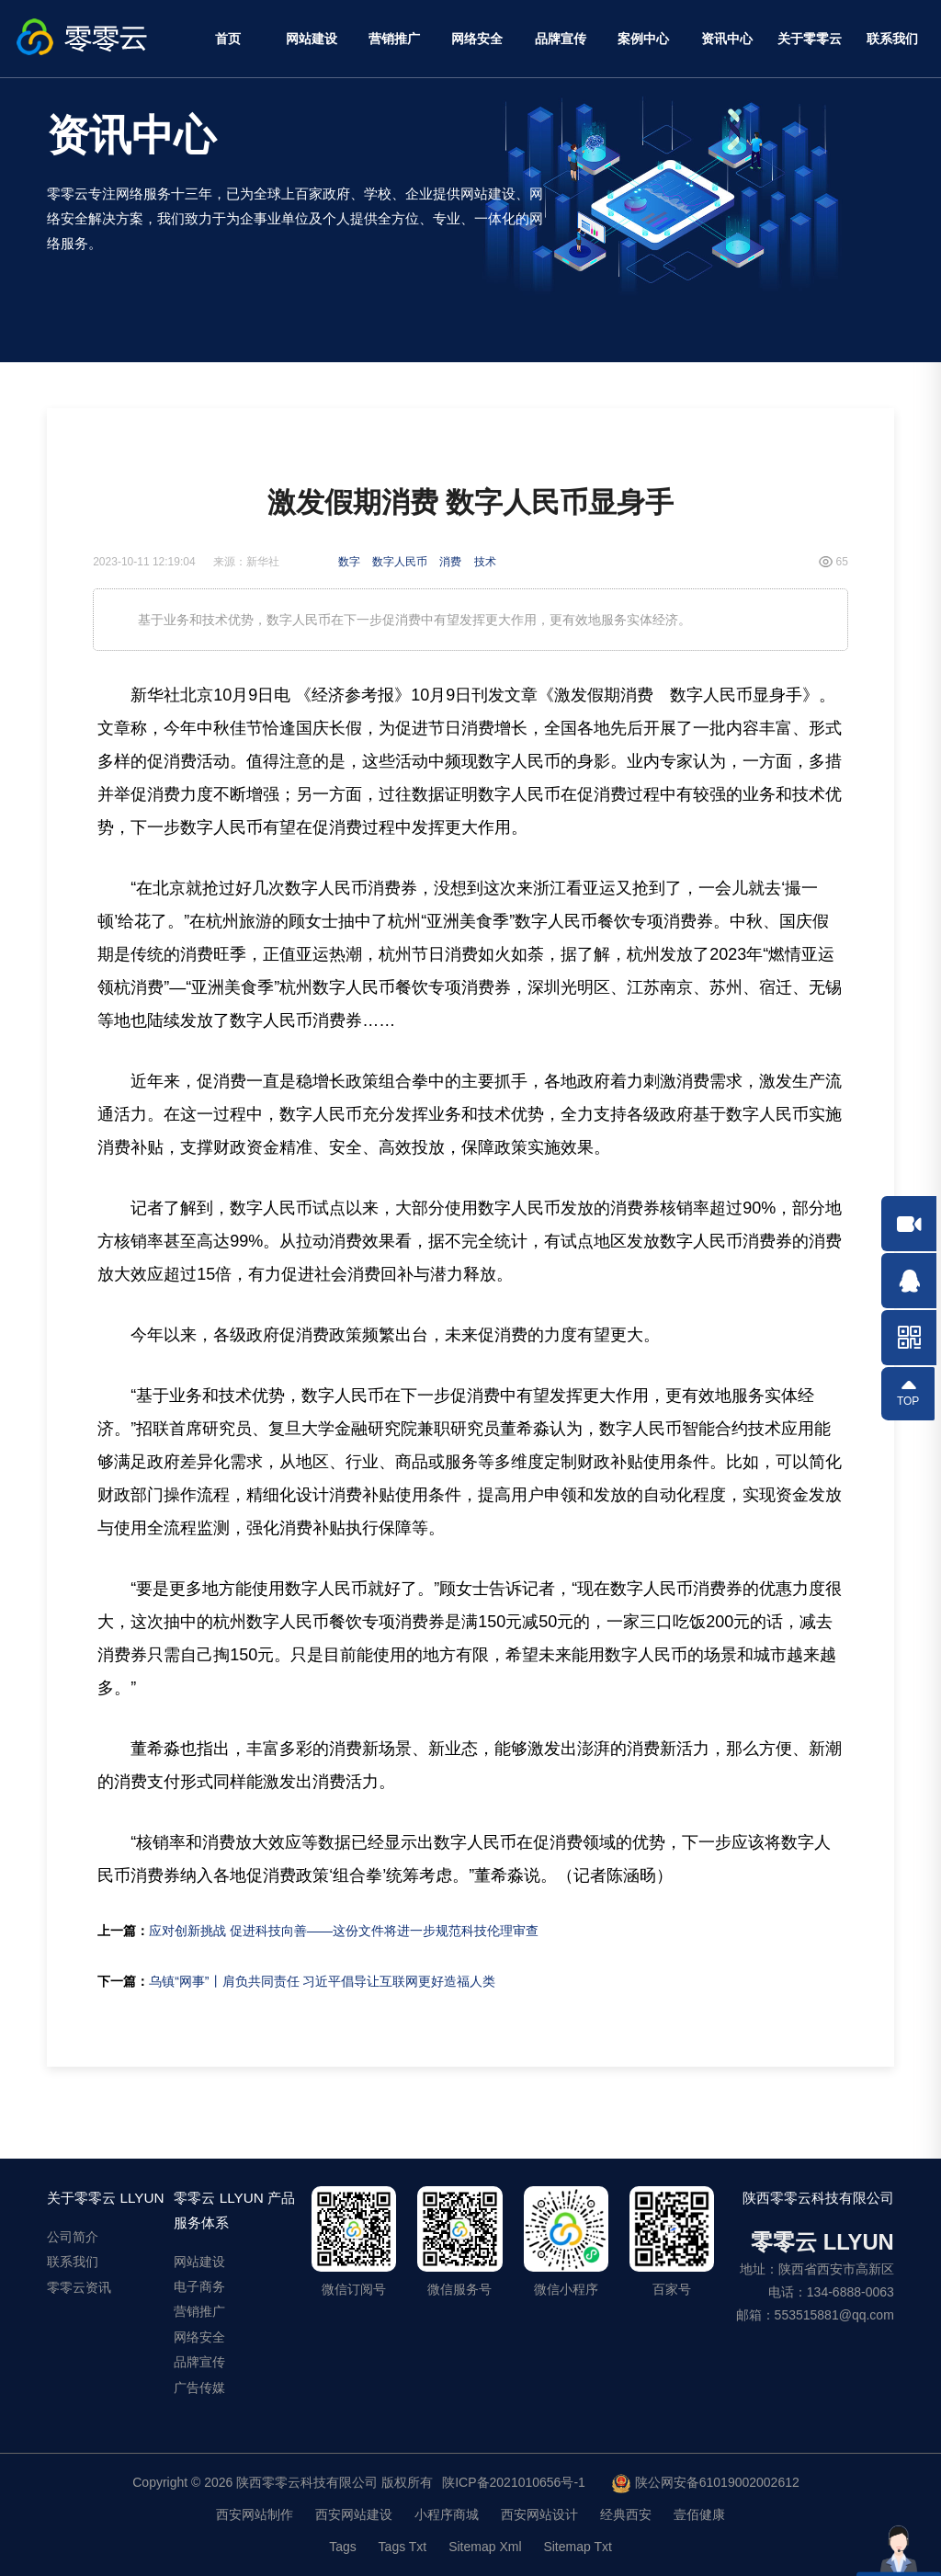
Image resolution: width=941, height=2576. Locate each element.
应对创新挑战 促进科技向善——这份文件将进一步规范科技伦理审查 (344, 1930)
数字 (349, 561)
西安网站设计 (539, 2514)
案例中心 (643, 38)
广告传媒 (199, 2387)
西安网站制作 (254, 2514)
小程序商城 (446, 2514)
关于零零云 (809, 38)
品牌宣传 (560, 38)
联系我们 (892, 38)
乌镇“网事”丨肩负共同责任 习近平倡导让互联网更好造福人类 (322, 1981)
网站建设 (311, 38)
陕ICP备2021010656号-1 (513, 2482)
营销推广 (394, 38)
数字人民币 (399, 561)
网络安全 (477, 38)
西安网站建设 (353, 2514)
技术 (485, 561)
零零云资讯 (79, 2287)
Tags (343, 2546)
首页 (228, 38)
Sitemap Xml (484, 2546)
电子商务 (199, 2286)
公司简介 (72, 2236)
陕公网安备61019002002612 (705, 2484)
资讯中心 (727, 38)
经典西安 (626, 2514)
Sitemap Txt (577, 2546)
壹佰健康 (699, 2514)
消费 (450, 561)
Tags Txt (403, 2546)
